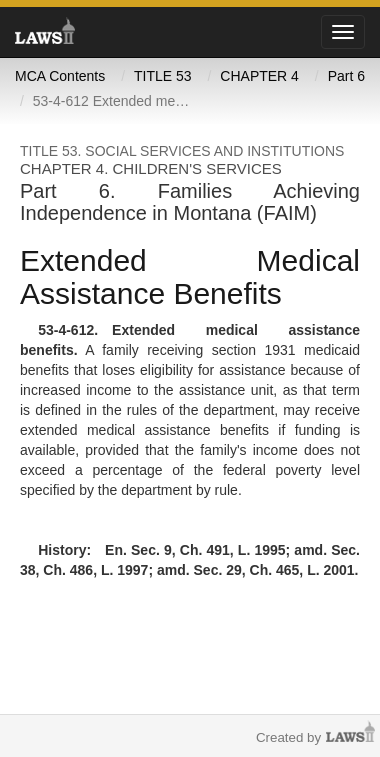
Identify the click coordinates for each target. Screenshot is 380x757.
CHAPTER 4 (259, 76)
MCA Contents (60, 76)
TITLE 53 (163, 76)
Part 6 (346, 76)
